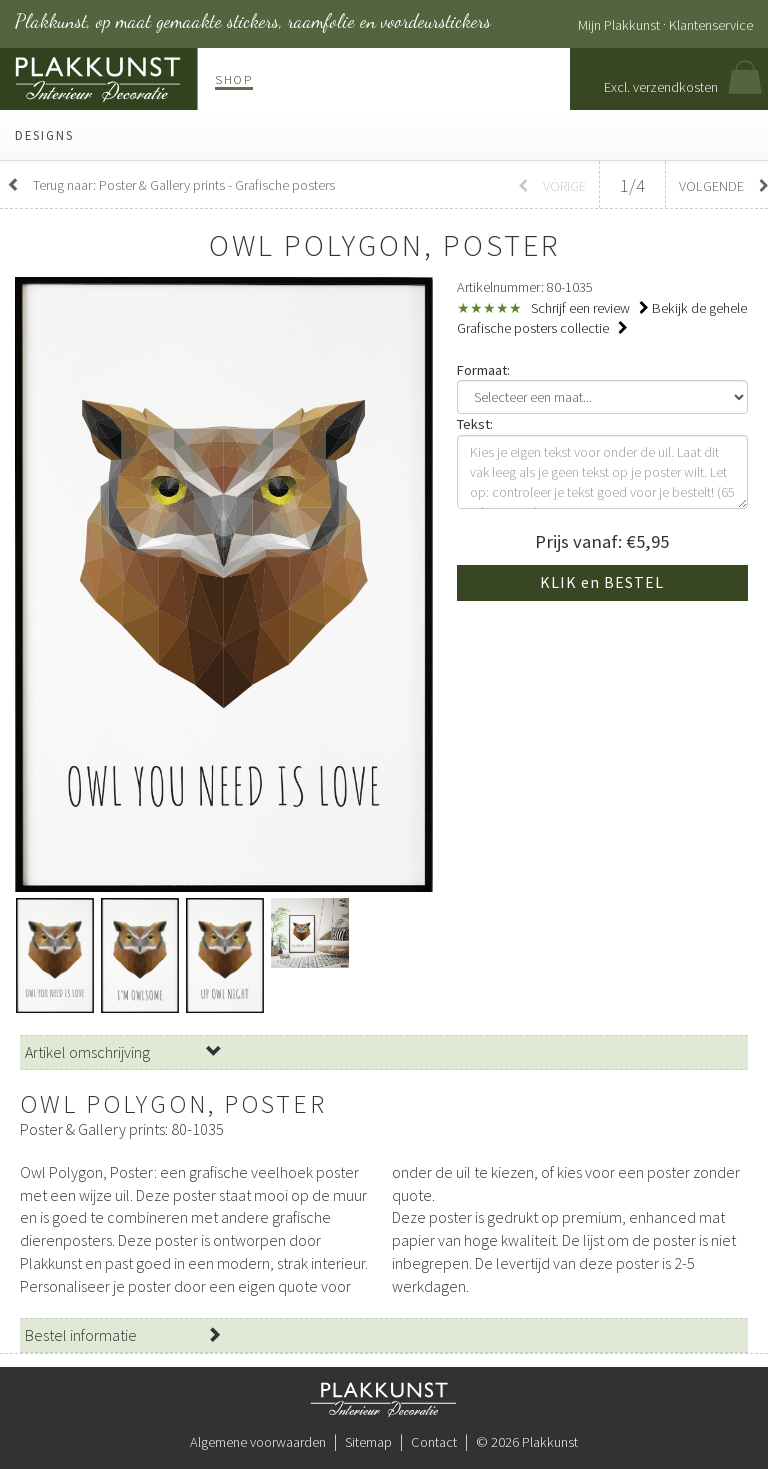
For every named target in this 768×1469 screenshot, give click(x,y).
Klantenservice (711, 25)
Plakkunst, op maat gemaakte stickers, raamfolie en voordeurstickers (253, 21)
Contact (434, 1442)
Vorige (552, 186)
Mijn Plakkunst (619, 25)
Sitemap (368, 1442)
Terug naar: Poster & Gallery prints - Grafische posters (171, 185)
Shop (234, 79)
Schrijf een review (590, 308)
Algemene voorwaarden (258, 1442)
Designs (44, 135)
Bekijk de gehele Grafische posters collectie (602, 318)
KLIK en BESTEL (602, 582)
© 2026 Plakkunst (527, 1442)
